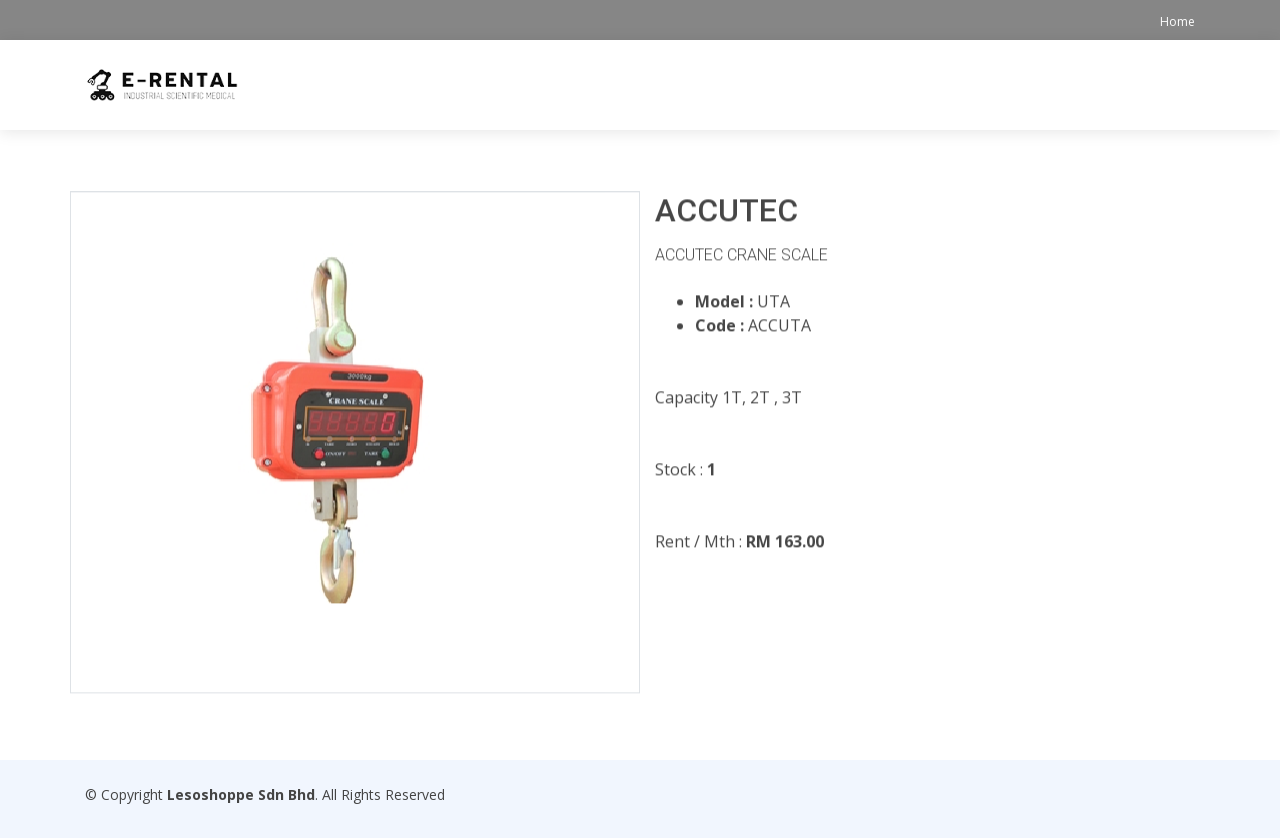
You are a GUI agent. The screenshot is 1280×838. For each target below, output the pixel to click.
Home (1177, 21)
